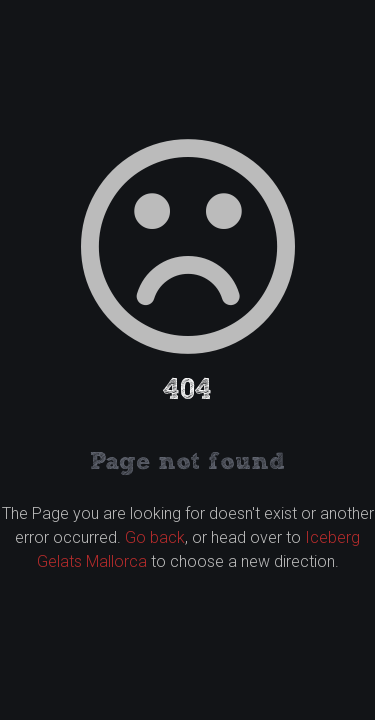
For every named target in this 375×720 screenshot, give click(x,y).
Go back (155, 537)
